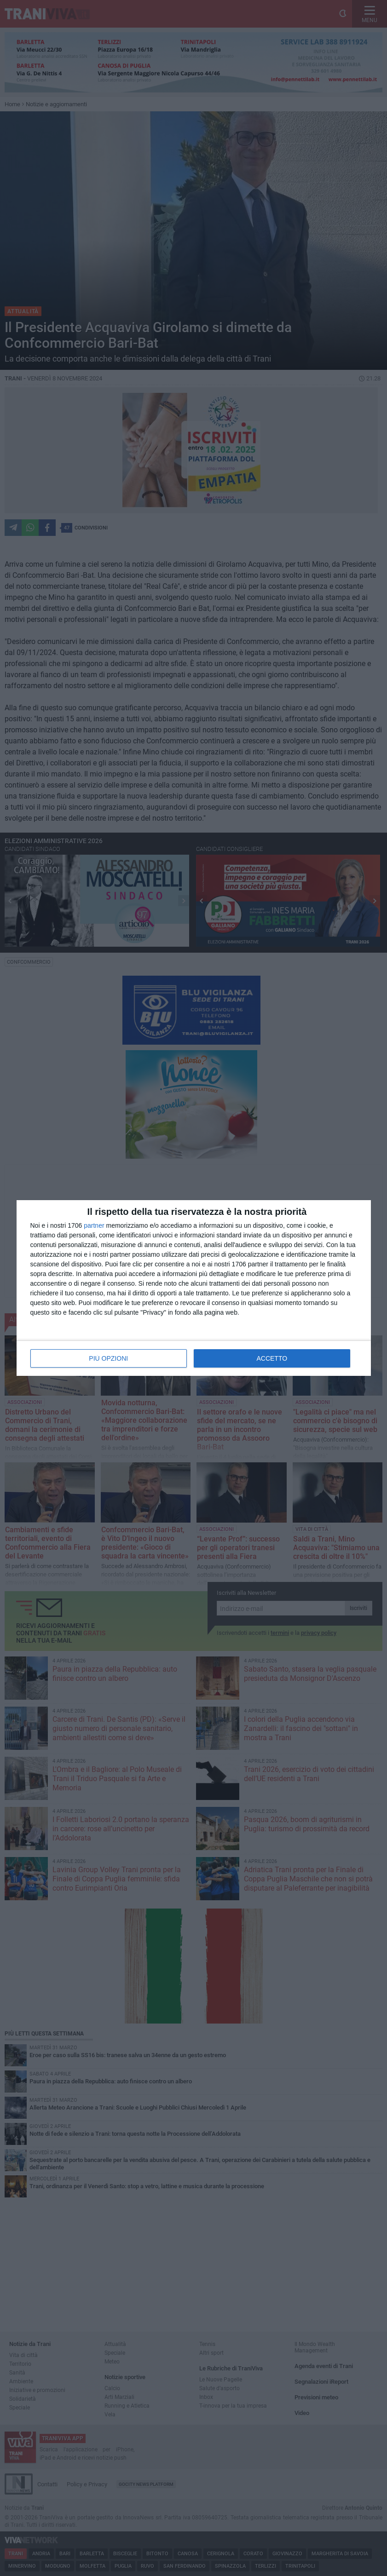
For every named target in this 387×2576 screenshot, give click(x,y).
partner (94, 1225)
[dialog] (194, 1288)
